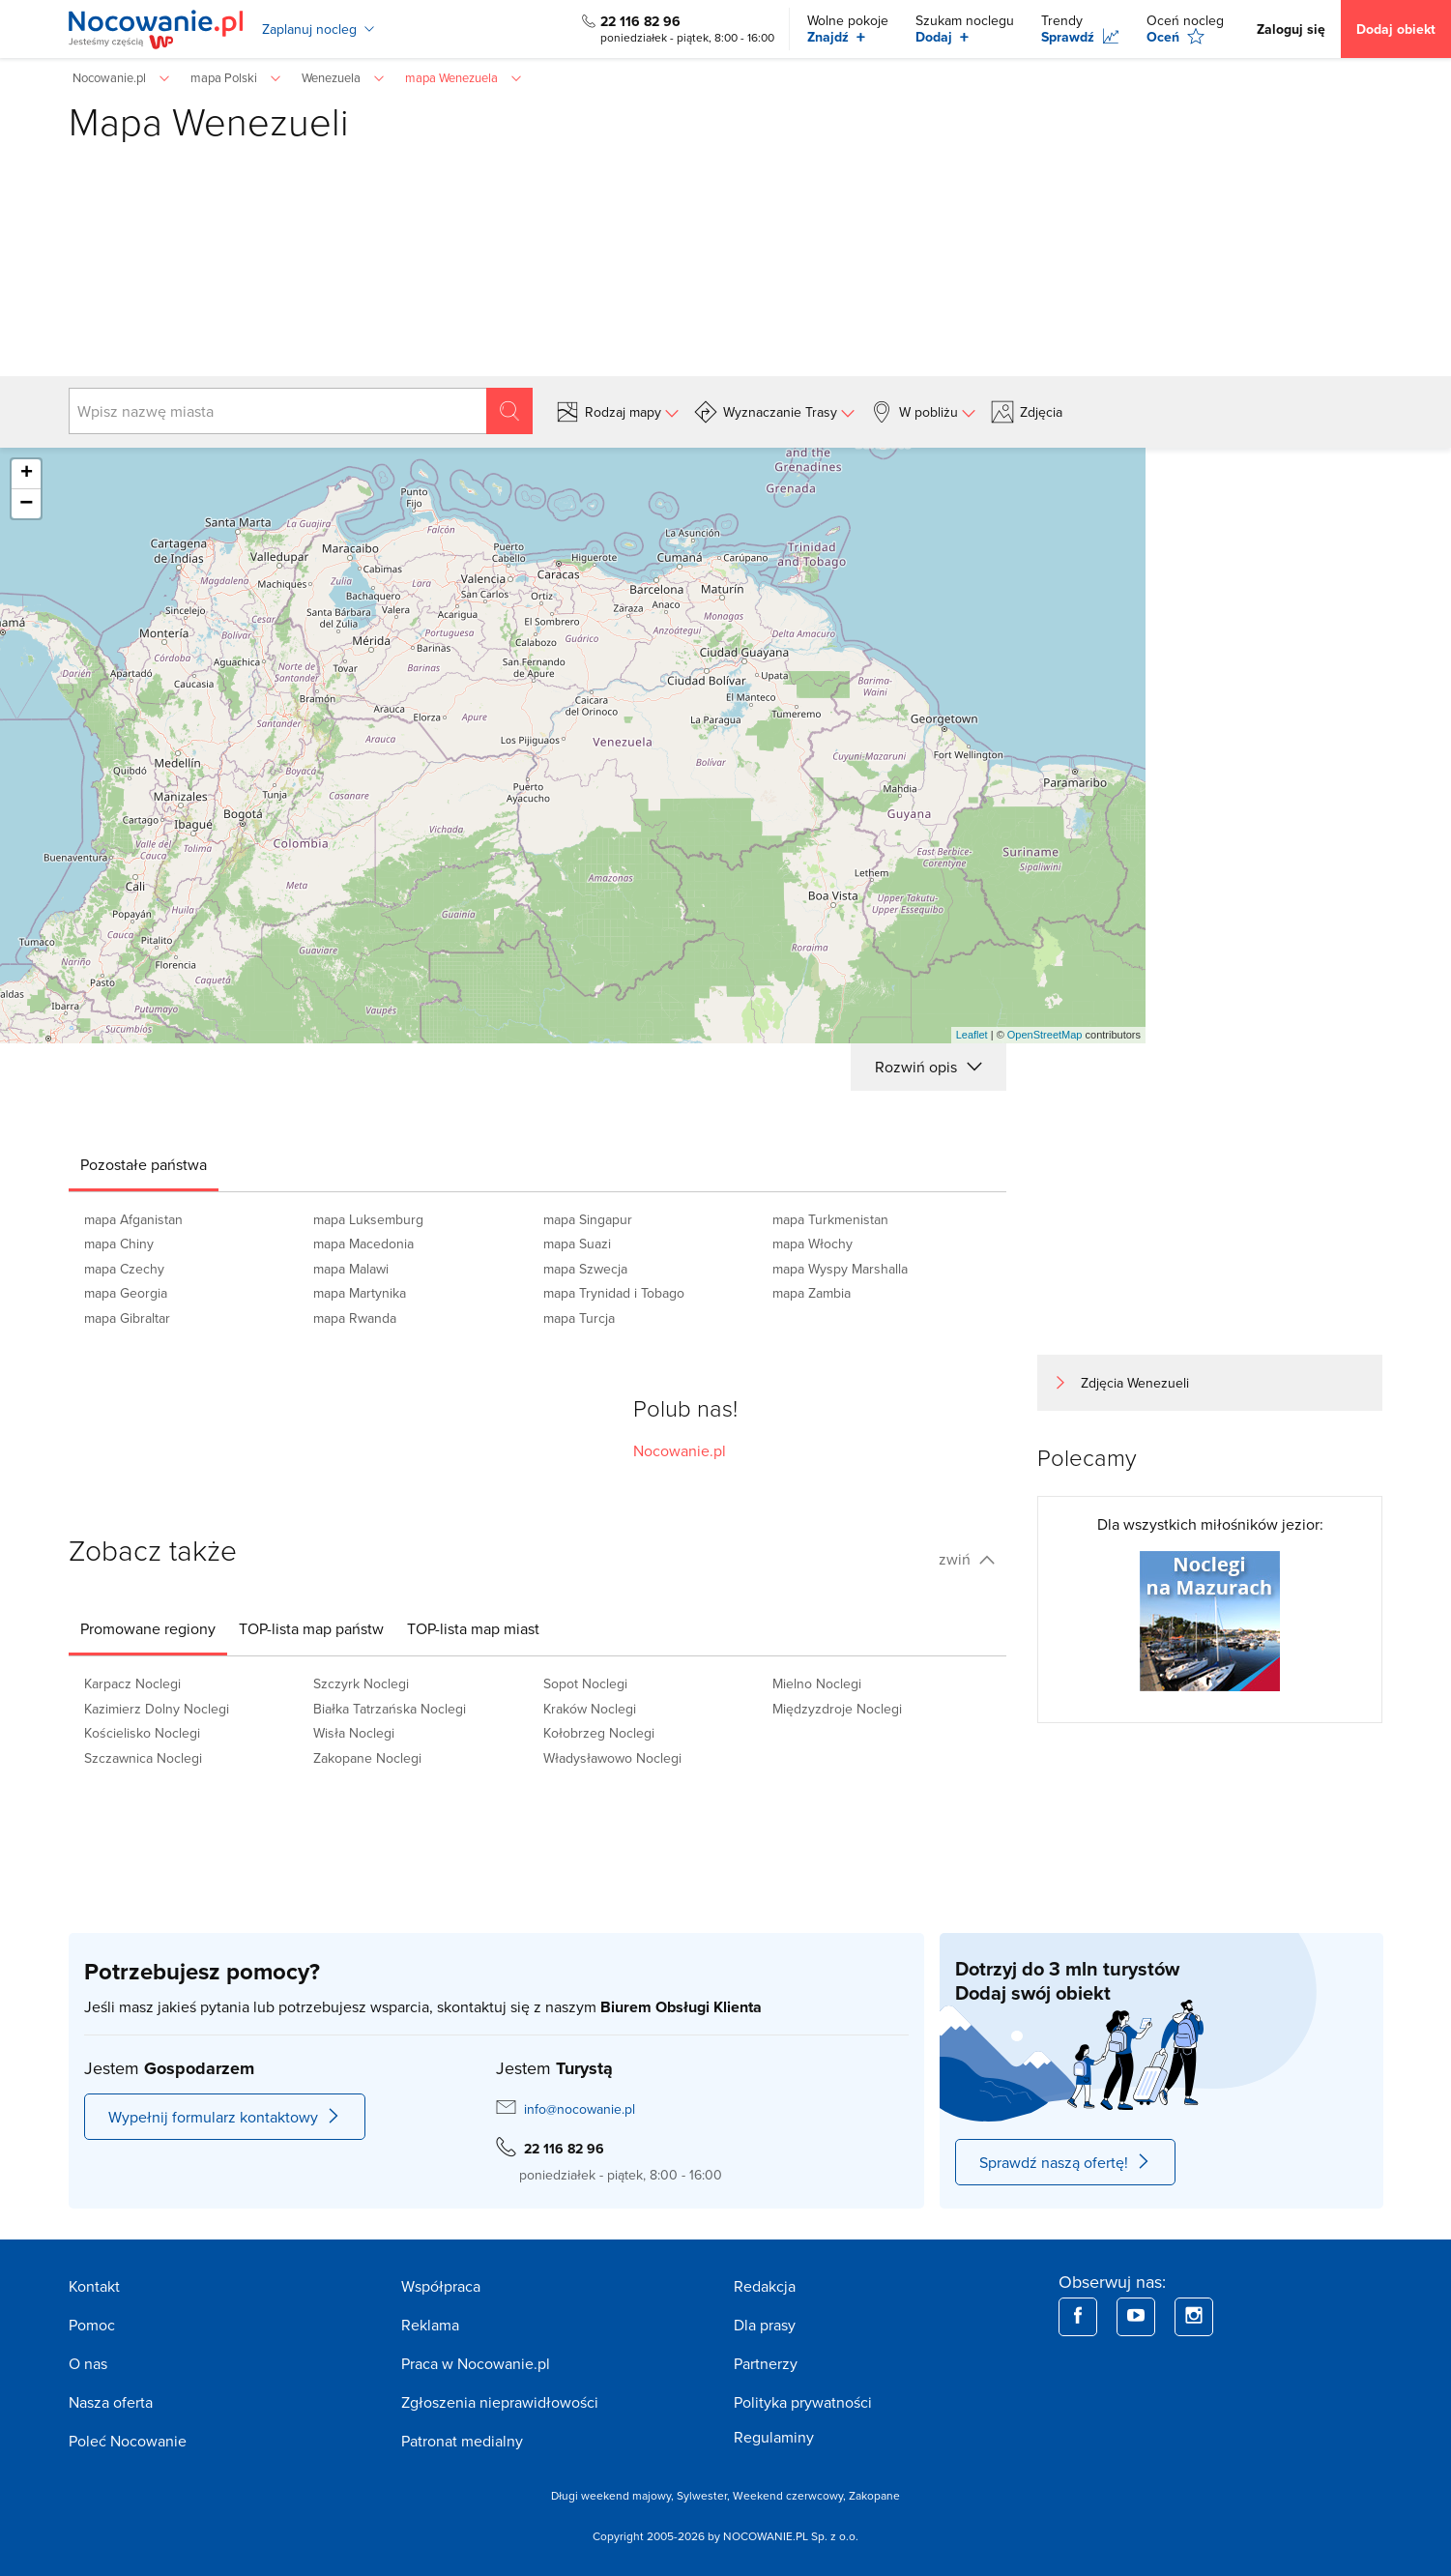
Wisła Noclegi (353, 1732)
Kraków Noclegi (589, 1708)
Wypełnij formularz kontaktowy (224, 2116)
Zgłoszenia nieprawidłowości (499, 2402)
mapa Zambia (811, 1293)
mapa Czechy (124, 1268)
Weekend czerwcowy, (791, 2495)
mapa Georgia (125, 1293)
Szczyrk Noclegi (361, 1683)
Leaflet (972, 1034)
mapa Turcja (579, 1318)
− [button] (26, 503)
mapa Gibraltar (127, 1318)
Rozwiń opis (928, 1066)
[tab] (143, 1164)
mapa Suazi (577, 1243)
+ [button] (26, 473)
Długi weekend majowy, (614, 2495)
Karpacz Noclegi (132, 1683)
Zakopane (874, 2495)
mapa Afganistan (133, 1219)
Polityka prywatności (803, 2402)
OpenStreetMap (1045, 1034)
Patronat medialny (462, 2440)
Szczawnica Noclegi (143, 1758)
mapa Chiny (119, 1243)
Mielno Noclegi (816, 1683)
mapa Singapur (587, 1219)
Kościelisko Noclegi (142, 1732)
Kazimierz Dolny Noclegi (156, 1708)
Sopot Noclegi (585, 1683)
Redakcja (765, 2286)
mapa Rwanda (354, 1318)
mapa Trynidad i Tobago (613, 1293)
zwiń (967, 1558)
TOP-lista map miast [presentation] (473, 1628)
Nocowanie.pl (679, 1450)
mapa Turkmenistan (830, 1219)
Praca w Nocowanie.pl (475, 2363)
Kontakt (94, 2286)
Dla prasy (765, 2324)
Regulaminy (774, 2436)
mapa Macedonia (363, 1243)
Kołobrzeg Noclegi (598, 1732)
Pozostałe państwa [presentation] (143, 1164)
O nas (88, 2363)
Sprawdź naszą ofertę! (1065, 2162)
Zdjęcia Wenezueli (1135, 1382)
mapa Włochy (812, 1243)
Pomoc (92, 2324)
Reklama (430, 2324)
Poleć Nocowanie (128, 2440)
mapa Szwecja (585, 1268)
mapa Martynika (359, 1293)
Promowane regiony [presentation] (148, 1628)
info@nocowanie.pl (579, 2109)
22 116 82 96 (640, 21)
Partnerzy (766, 2363)
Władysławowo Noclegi (612, 1758)
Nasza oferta (111, 2402)
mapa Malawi (351, 1268)
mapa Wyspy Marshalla (840, 1268)
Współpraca (440, 2286)
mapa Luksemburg (368, 1219)
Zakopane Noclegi (367, 1758)
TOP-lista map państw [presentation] (311, 1628)
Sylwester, (705, 2495)
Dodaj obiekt (1396, 29)
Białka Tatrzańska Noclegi (389, 1708)
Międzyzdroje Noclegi (837, 1708)
